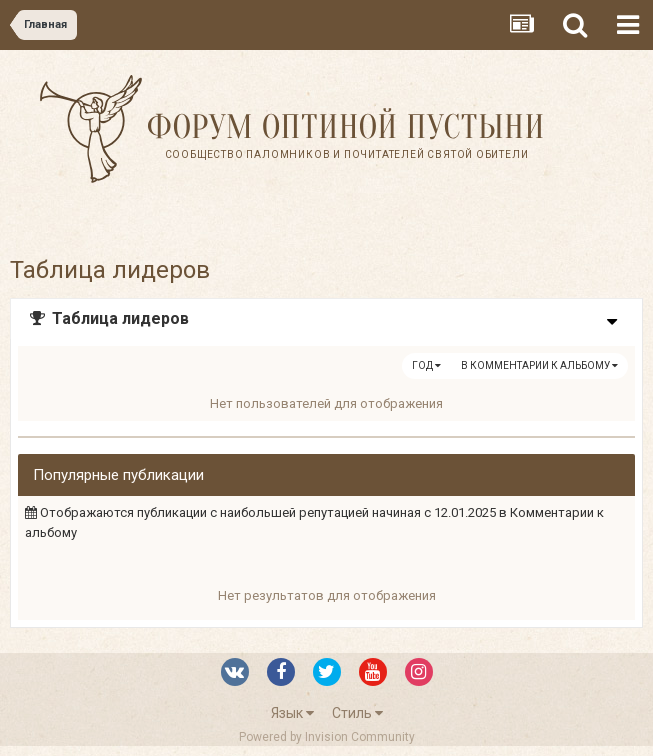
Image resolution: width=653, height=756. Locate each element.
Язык (292, 713)
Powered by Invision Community (327, 737)
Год (426, 365)
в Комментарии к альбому (539, 365)
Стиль (357, 713)
